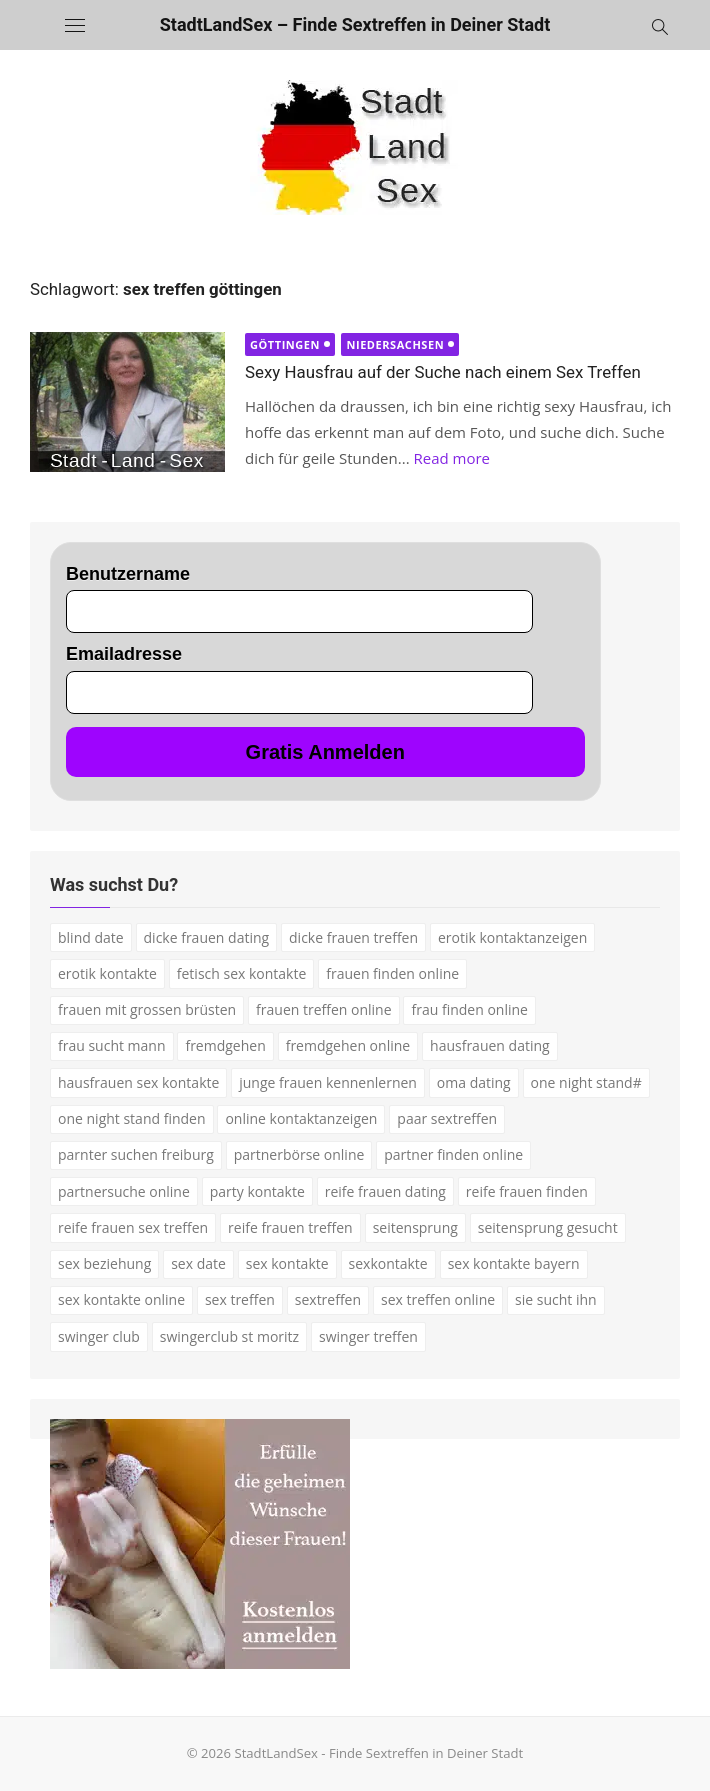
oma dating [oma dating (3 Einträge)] (474, 1082)
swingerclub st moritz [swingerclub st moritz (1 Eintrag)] (229, 1336)
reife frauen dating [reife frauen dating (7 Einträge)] (385, 1191)
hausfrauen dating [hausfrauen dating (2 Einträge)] (490, 1045)
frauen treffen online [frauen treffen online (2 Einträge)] (323, 1009)
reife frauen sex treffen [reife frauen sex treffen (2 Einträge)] (133, 1227)
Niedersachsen (395, 344)
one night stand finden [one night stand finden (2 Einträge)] (132, 1118)
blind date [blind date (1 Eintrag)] (91, 937)
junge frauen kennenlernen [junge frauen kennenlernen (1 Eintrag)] (328, 1082)
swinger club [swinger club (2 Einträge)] (99, 1336)
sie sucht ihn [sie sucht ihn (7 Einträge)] (556, 1299)
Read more (451, 458)
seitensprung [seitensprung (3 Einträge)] (415, 1227)
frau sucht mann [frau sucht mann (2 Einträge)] (112, 1045)
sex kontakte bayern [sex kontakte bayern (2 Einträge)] (514, 1263)
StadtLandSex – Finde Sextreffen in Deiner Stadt (355, 24)
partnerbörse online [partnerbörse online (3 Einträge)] (299, 1154)
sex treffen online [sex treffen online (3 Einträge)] (438, 1299)
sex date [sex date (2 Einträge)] (198, 1263)
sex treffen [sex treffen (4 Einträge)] (240, 1299)
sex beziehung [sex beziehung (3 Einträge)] (104, 1263)
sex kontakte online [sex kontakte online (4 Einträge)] (121, 1299)
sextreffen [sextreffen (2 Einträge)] (328, 1299)
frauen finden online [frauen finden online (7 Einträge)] (392, 973)
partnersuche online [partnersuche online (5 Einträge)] (124, 1191)
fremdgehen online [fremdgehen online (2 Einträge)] (348, 1045)
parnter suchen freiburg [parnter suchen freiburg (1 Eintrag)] (136, 1154)
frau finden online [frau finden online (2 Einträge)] (469, 1009)
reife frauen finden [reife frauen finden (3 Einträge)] (527, 1191)
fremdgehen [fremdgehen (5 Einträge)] (225, 1045)
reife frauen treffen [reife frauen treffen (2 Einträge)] (290, 1227)
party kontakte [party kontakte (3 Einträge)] (257, 1191)
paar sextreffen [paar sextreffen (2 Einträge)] (447, 1118)
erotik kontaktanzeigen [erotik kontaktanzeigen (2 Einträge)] (512, 937)
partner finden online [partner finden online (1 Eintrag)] (453, 1154)
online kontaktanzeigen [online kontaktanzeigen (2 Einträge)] (301, 1118)
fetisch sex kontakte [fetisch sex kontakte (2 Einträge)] (242, 973)
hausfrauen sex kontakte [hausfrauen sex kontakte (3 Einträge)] (138, 1082)
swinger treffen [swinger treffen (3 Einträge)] (368, 1336)
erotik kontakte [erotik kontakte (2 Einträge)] (107, 973)
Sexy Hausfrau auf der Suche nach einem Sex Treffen (443, 372)
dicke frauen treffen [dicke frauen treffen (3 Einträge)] (353, 937)
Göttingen (285, 344)
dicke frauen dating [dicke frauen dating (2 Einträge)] (207, 937)
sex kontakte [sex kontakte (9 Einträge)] (287, 1263)
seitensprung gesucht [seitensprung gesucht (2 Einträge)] (548, 1227)
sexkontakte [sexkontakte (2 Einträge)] (388, 1263)
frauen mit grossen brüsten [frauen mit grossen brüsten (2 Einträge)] (147, 1009)
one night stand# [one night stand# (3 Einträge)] (586, 1082)
